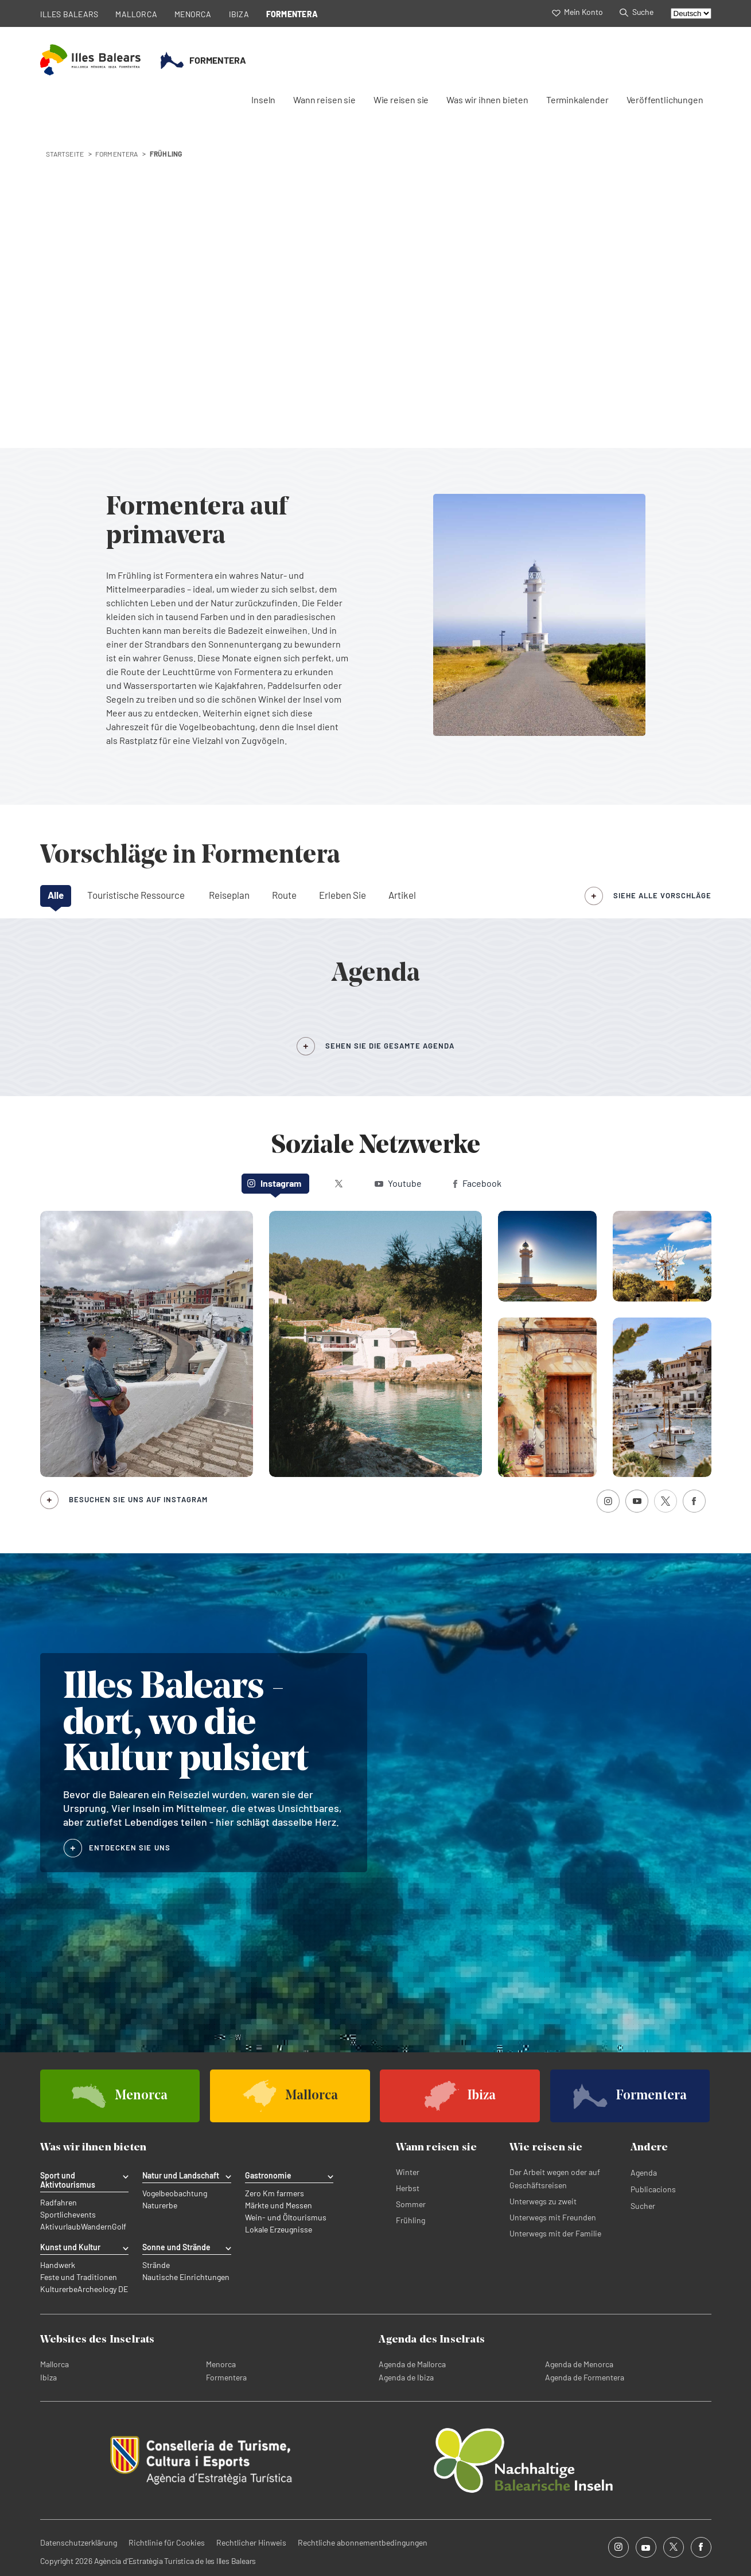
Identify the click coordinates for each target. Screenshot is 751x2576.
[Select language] (691, 13)
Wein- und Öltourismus (285, 2217)
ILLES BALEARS (69, 14)
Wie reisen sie (401, 99)
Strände (156, 2265)
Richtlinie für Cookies (167, 2542)
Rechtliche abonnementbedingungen (362, 2542)
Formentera (226, 2377)
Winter (407, 2172)
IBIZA (239, 14)
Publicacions (653, 2189)
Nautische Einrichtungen (185, 2277)
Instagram (274, 1183)
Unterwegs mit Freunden (552, 2217)
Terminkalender (577, 99)
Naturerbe (159, 2205)
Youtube (398, 1183)
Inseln (263, 99)
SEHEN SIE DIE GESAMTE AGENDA (389, 1045)
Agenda (644, 2172)
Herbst (407, 2188)
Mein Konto (577, 12)
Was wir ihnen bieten (487, 99)
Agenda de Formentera (584, 2377)
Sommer (411, 2204)
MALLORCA (136, 14)
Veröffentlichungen (665, 99)
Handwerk (57, 2265)
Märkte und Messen (278, 2205)
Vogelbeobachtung (174, 2193)
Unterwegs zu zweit (543, 2201)
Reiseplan (229, 895)
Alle (56, 895)
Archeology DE (102, 2289)
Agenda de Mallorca (412, 2364)
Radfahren (58, 2202)
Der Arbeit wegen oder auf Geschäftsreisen (554, 2178)
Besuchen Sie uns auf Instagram (138, 1499)
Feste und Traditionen (78, 2277)
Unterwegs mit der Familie (555, 2233)
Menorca (221, 2364)
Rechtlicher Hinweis (251, 2542)
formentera (116, 154)
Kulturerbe (58, 2289)
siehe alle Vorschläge (662, 895)
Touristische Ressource (136, 895)
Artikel (402, 895)
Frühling (410, 2220)
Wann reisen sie (324, 99)
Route (284, 895)
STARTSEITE (65, 154)
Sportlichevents (68, 2214)
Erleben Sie (342, 895)
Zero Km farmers (274, 2193)
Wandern (96, 2226)
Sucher (643, 2206)
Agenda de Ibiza (406, 2377)
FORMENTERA (292, 14)
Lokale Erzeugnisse (278, 2229)
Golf (119, 2226)
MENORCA (193, 14)
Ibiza (48, 2377)
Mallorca (54, 2364)
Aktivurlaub (60, 2226)
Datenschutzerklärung (78, 2542)
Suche (636, 12)
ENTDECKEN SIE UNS (129, 1847)
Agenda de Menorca (579, 2364)
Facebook (477, 1183)
